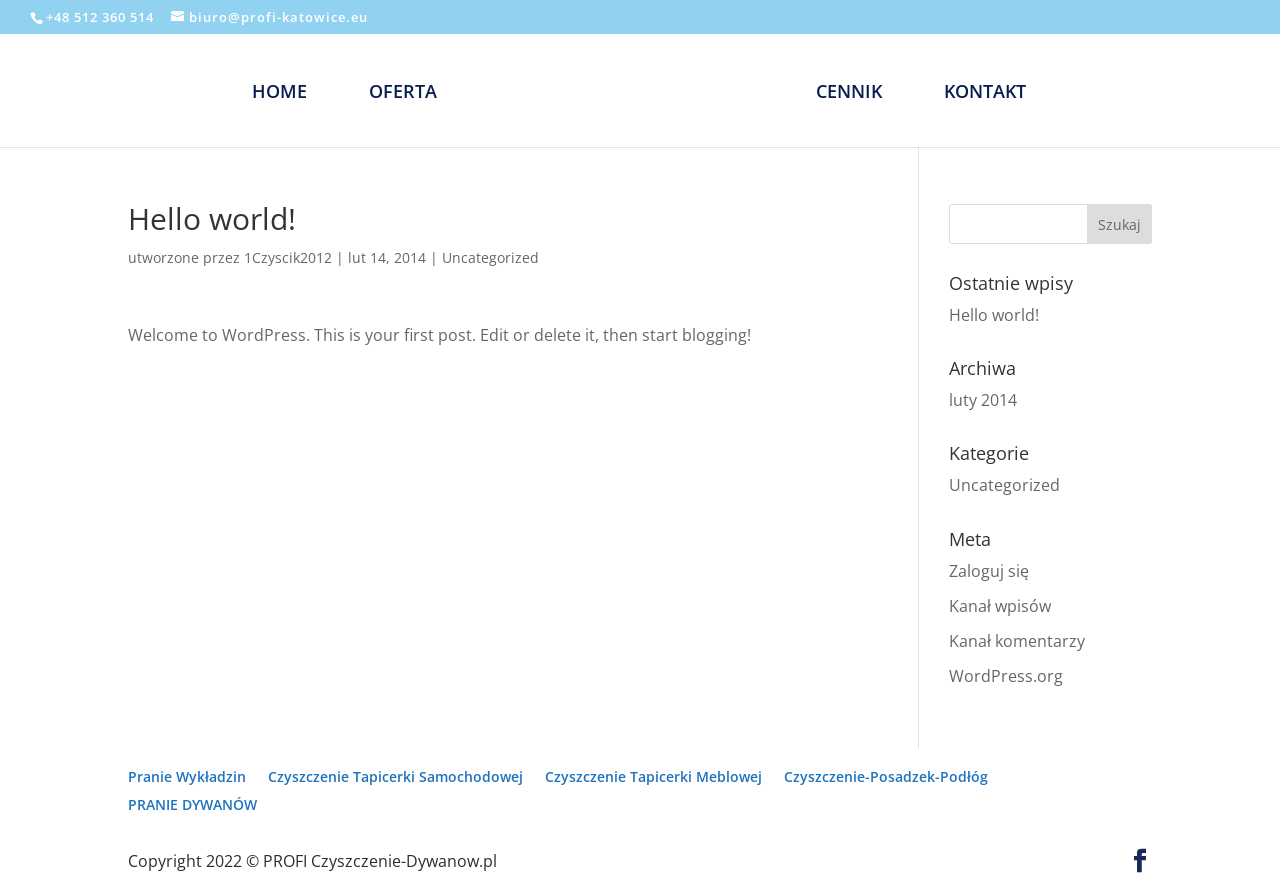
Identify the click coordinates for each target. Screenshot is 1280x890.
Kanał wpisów (1000, 606)
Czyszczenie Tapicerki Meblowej (653, 776)
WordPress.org (1006, 676)
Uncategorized (490, 257)
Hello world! (994, 315)
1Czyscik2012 (288, 257)
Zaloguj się (989, 571)
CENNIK (849, 93)
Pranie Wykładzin (187, 776)
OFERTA (403, 93)
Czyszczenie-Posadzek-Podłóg (886, 776)
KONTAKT (985, 93)
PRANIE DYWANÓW (192, 804)
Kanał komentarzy (1017, 641)
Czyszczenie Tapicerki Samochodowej (395, 776)
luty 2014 (983, 400)
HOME (279, 93)
